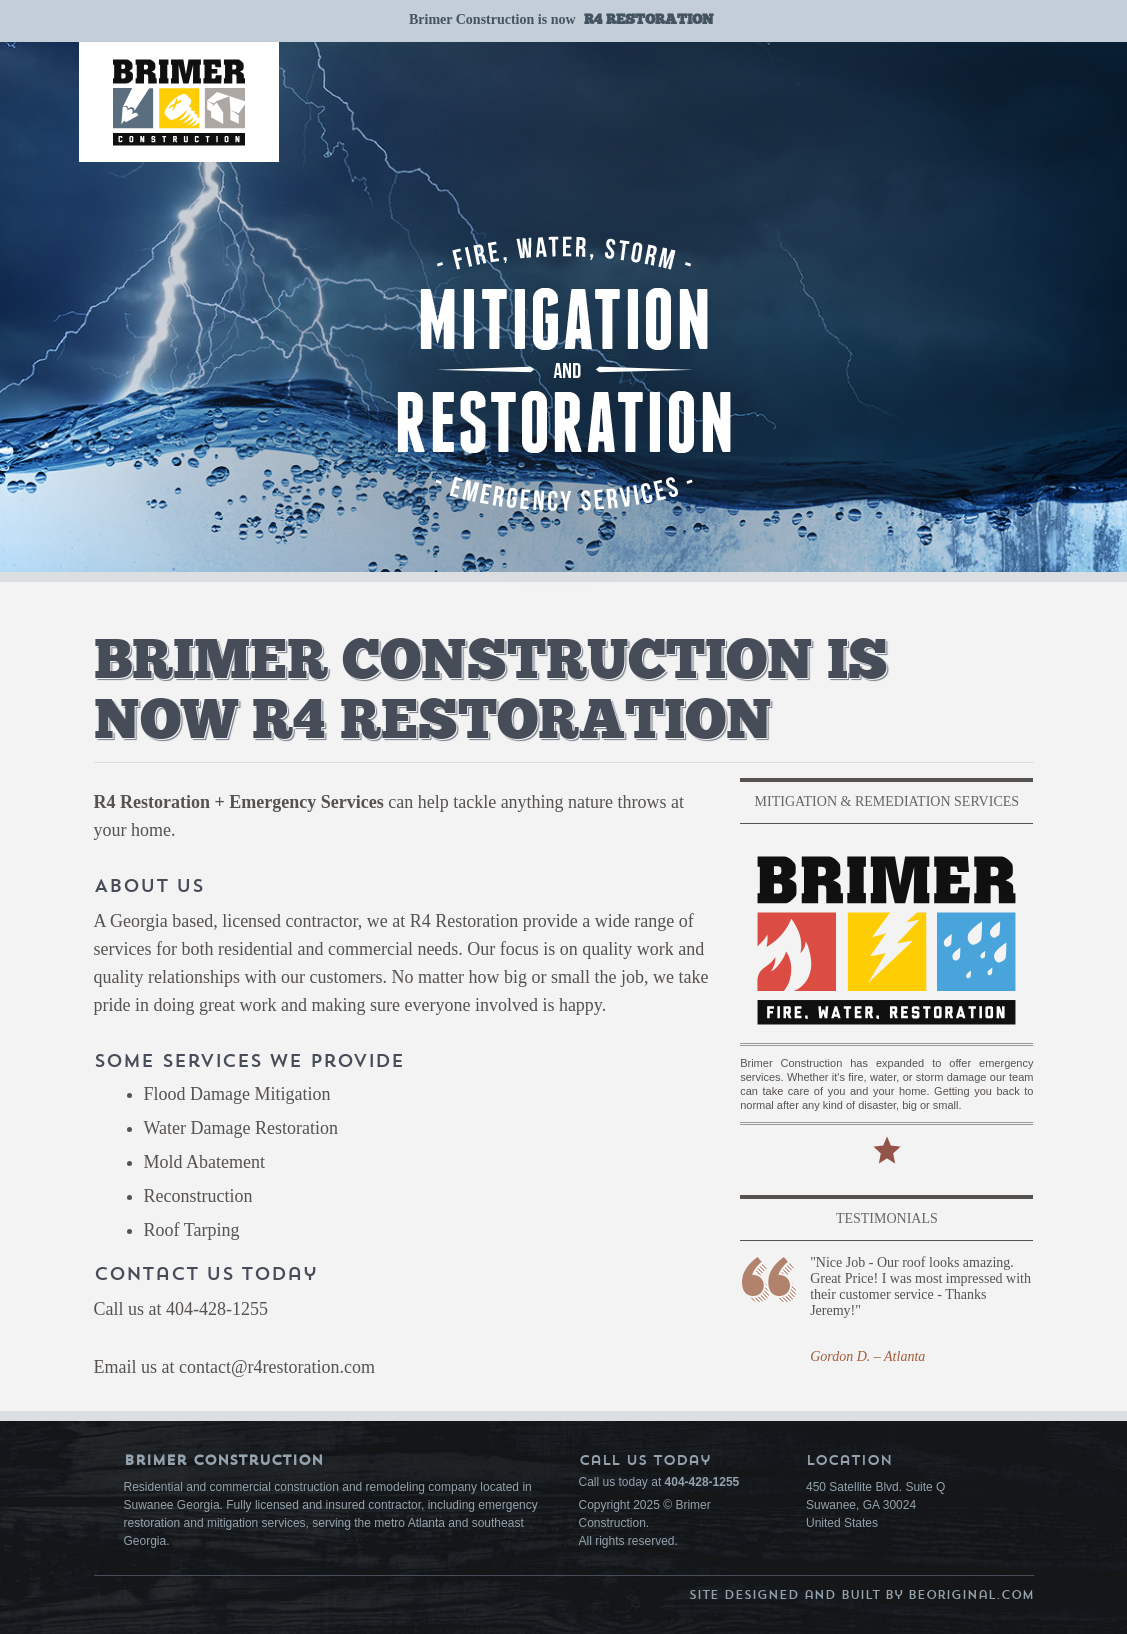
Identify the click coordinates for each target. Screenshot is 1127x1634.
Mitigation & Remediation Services (887, 801)
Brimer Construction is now (561, 19)
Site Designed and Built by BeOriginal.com (861, 1594)
